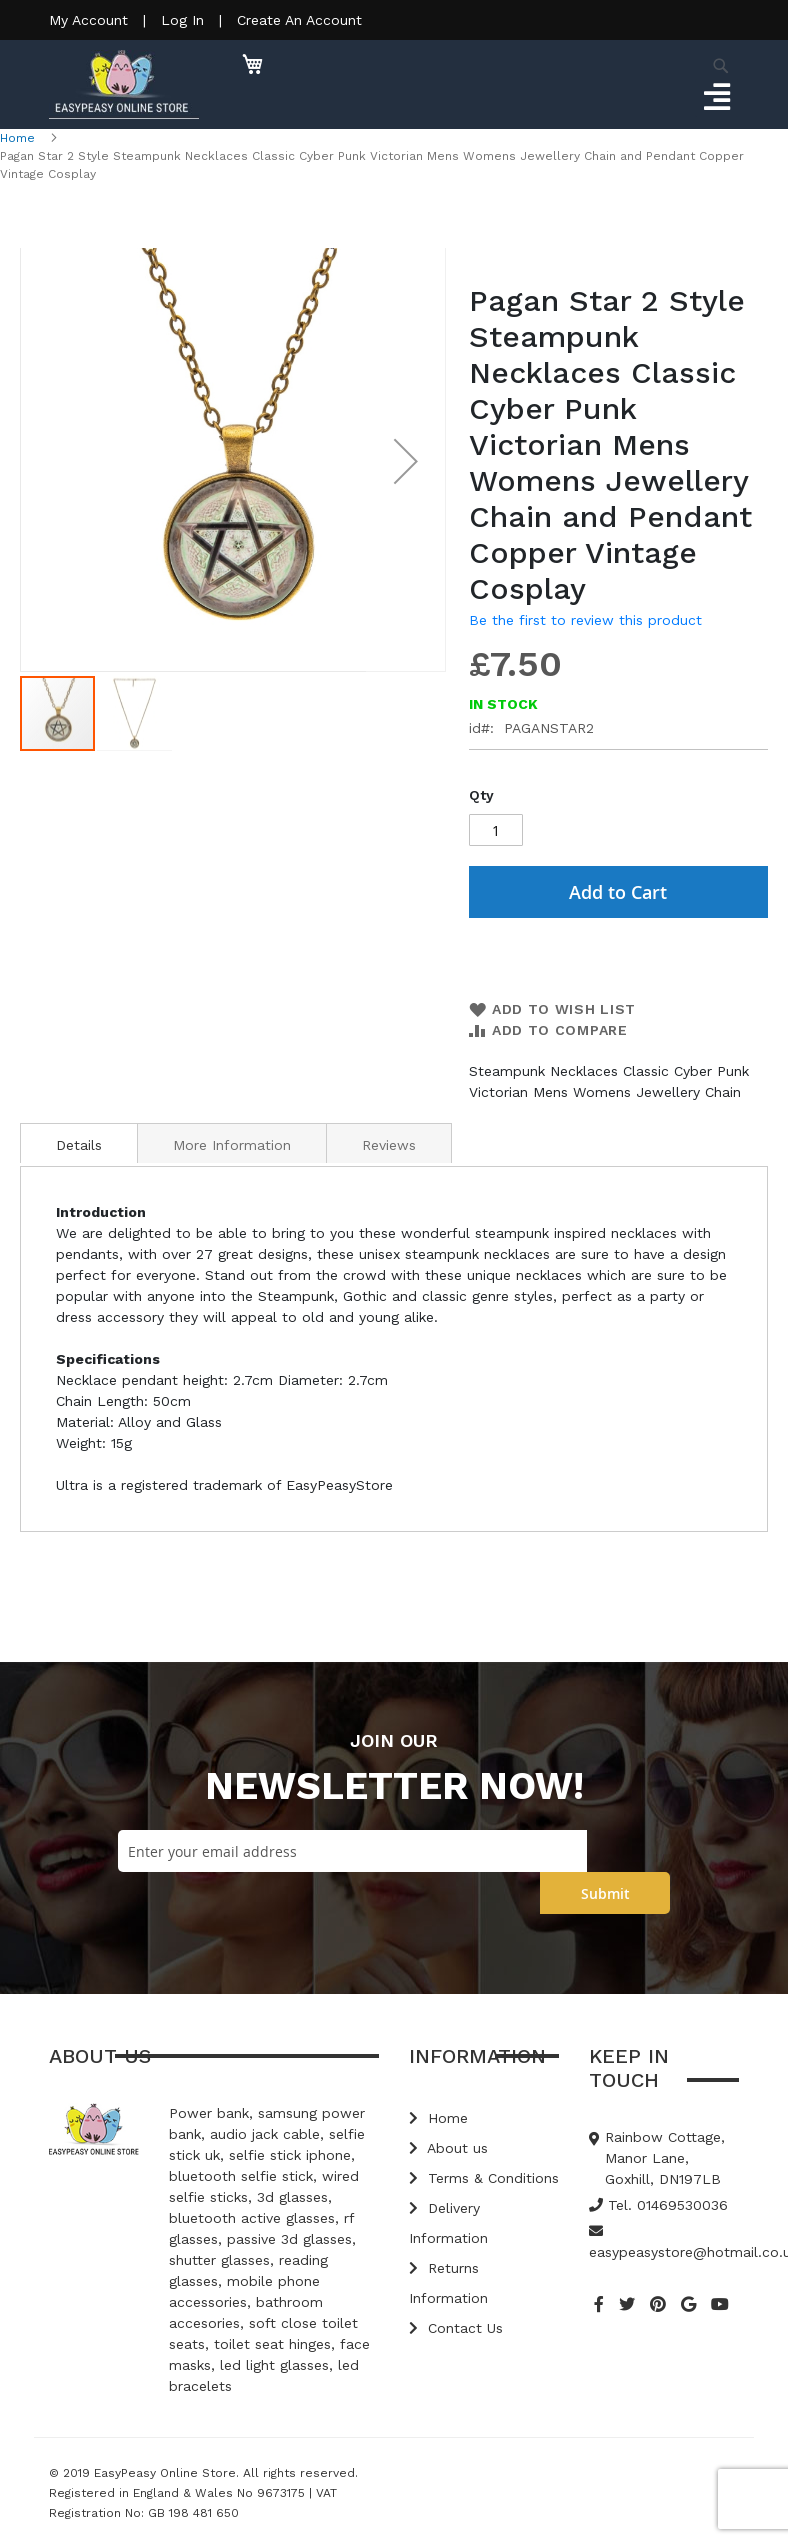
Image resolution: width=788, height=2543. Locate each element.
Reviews (389, 1145)
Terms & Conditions (484, 2178)
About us (448, 2148)
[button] (406, 461)
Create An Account (299, 20)
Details (79, 1145)
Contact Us (456, 2328)
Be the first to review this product (585, 620)
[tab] (79, 1143)
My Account (88, 20)
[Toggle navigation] (716, 98)
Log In (182, 20)
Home (17, 138)
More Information (232, 1145)
